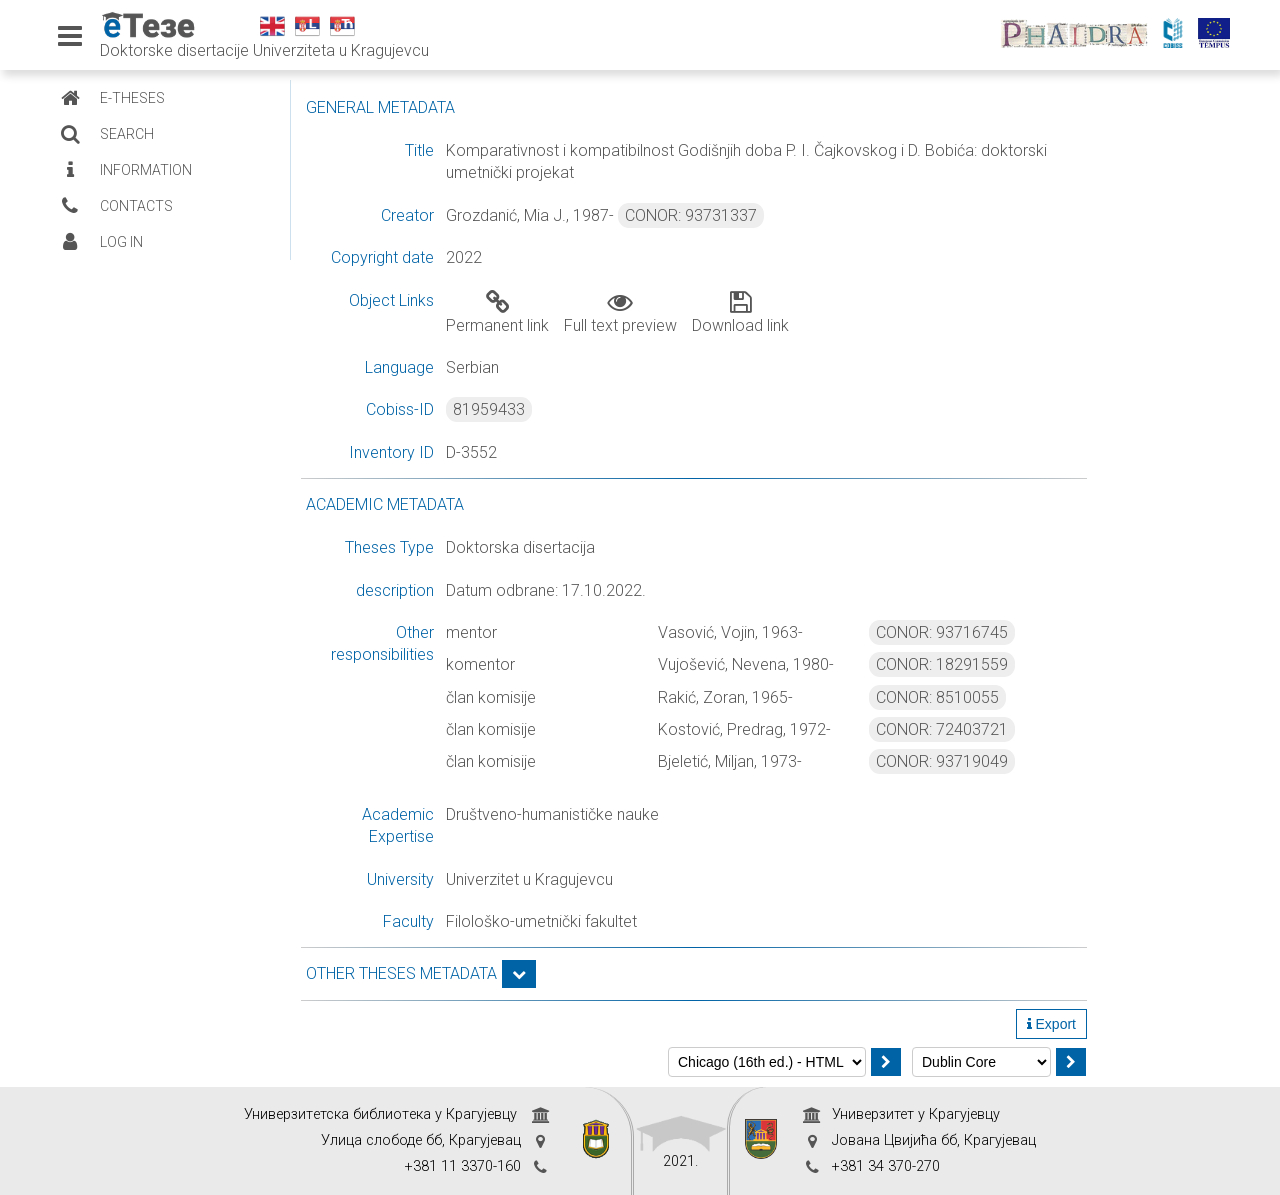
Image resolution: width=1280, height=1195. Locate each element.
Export (1051, 1024)
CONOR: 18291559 (942, 664)
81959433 (489, 409)
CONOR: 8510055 (937, 697)
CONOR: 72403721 (942, 729)
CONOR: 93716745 (942, 632)
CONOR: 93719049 (942, 761)
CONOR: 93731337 (691, 215)
